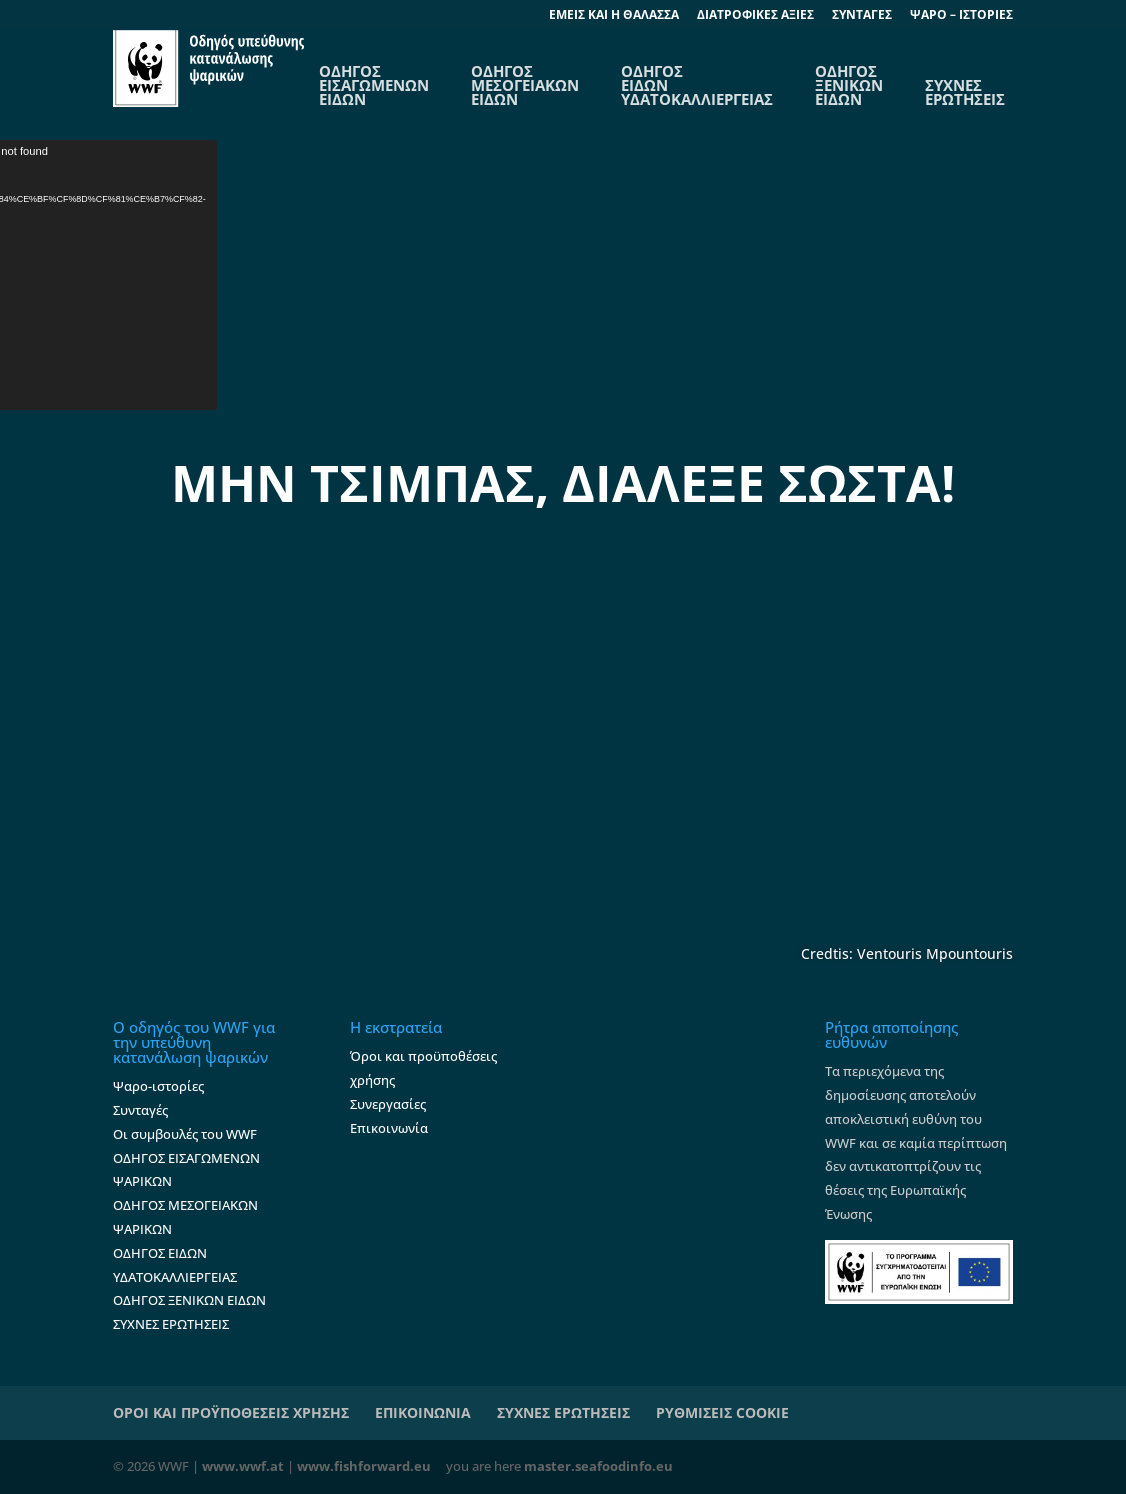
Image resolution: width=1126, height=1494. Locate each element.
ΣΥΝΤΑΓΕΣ (862, 16)
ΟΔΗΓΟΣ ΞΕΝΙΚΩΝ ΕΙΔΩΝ (849, 85)
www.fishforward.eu (364, 1466)
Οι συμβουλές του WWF (185, 1134)
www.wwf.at (243, 1466)
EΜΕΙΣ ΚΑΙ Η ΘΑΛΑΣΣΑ (614, 16)
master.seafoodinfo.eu (598, 1466)
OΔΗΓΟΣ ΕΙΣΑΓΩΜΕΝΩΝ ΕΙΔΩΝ (374, 85)
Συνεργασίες (388, 1104)
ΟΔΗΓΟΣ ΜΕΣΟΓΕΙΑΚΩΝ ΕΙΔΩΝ (525, 85)
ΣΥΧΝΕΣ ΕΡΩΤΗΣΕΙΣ (965, 92)
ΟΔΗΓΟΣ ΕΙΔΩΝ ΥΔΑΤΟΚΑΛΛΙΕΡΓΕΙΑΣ (697, 85)
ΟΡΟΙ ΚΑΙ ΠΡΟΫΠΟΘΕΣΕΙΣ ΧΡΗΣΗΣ (231, 1412)
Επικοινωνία (389, 1128)
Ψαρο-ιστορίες (158, 1086)
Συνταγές (140, 1110)
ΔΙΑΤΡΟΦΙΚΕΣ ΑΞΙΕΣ (755, 16)
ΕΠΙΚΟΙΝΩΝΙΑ (423, 1412)
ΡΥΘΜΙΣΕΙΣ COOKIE (722, 1412)
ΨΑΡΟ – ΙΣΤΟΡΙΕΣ (961, 16)
